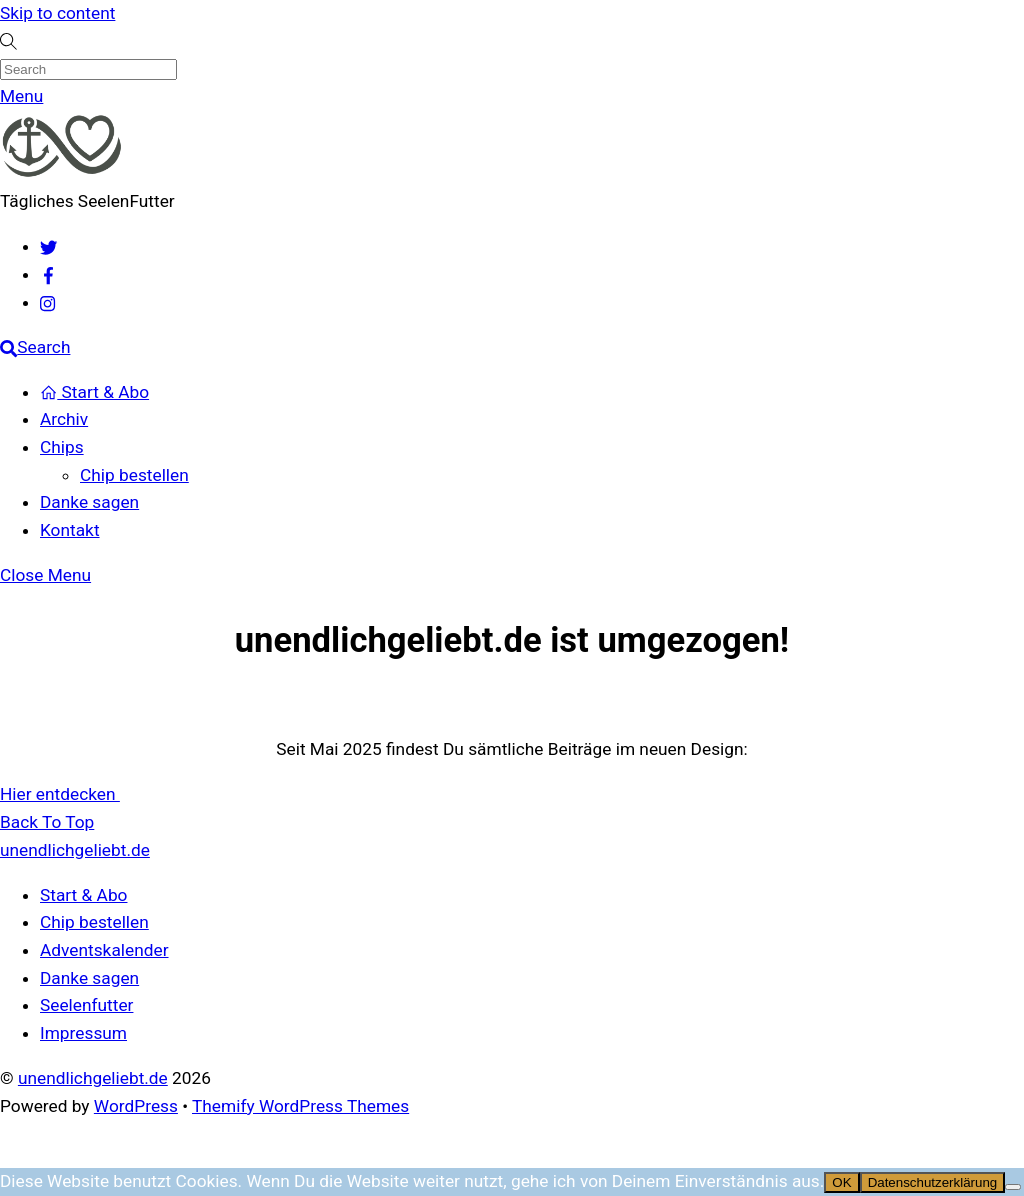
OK (841, 1182)
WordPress (136, 1106)
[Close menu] (45, 575)
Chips (62, 447)
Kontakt (70, 530)
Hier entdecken (60, 794)
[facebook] (48, 274)
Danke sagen (89, 502)
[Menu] (21, 96)
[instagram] (48, 302)
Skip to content (57, 13)
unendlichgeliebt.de (93, 1078)
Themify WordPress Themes (300, 1106)
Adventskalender (104, 950)
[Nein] (1013, 1187)
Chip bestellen (134, 475)
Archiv (64, 419)
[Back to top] (47, 822)
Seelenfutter (86, 1005)
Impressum (83, 1033)
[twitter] (48, 246)
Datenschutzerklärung (933, 1182)
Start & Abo (94, 392)
